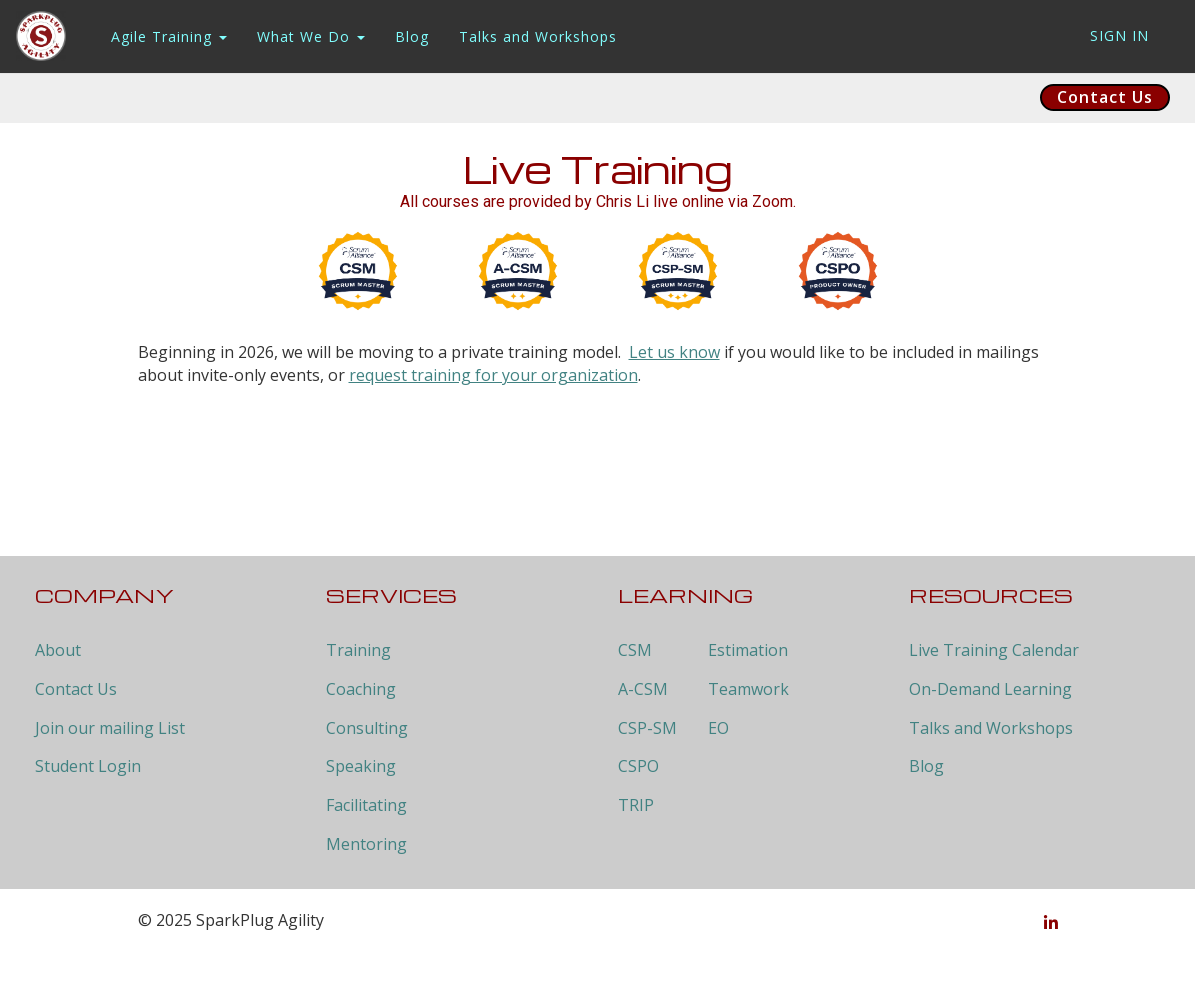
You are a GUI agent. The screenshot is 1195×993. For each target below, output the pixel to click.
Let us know (674, 352)
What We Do (311, 36)
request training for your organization (493, 375)
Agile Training (169, 36)
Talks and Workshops (538, 36)
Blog (412, 36)
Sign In (1119, 35)
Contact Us (1105, 97)
